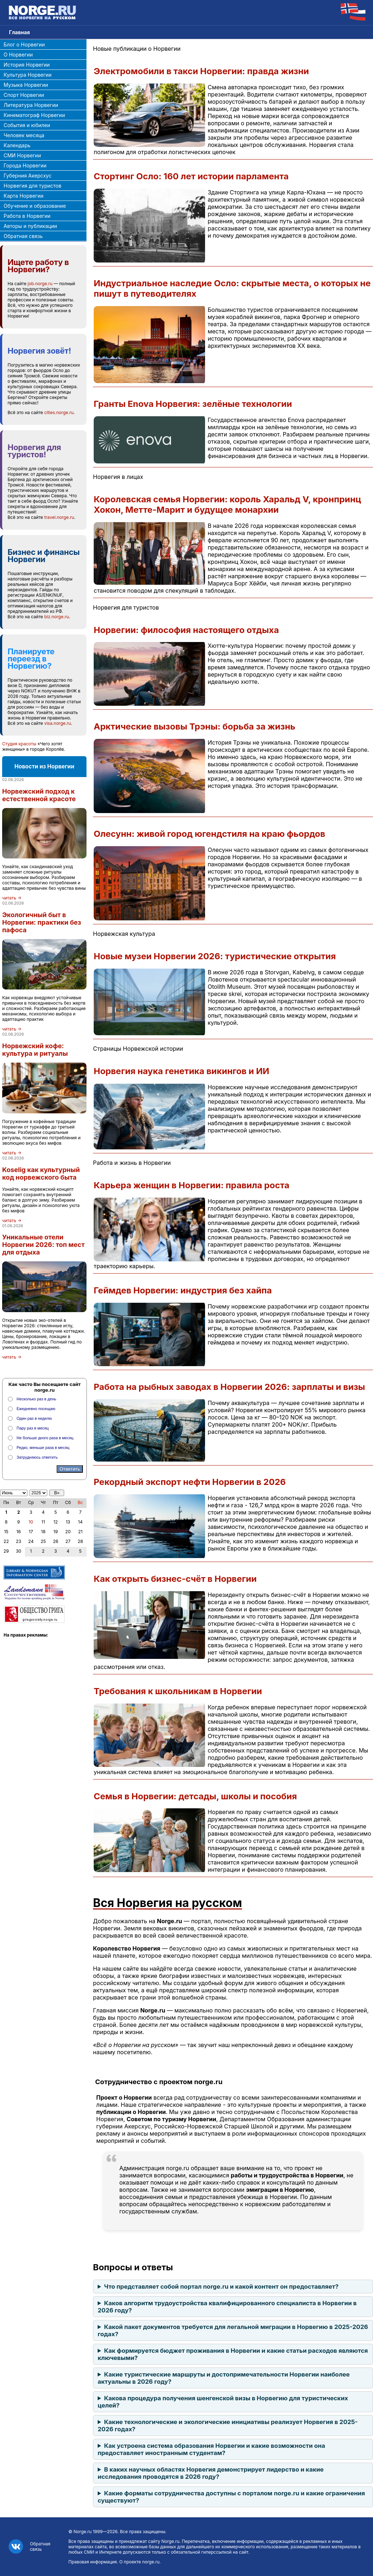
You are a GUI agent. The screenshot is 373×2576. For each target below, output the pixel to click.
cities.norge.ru (59, 412)
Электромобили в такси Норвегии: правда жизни (201, 71)
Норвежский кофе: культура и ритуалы (35, 1049)
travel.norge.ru (59, 517)
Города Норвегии (25, 165)
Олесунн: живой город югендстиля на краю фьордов (209, 834)
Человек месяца (24, 135)
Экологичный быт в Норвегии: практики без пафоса (41, 922)
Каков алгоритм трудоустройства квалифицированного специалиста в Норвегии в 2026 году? (227, 2306)
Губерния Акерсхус (28, 175)
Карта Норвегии (23, 196)
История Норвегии (27, 65)
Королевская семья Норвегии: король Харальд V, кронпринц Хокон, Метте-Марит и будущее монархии (227, 504)
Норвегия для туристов (32, 186)
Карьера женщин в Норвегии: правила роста (191, 1185)
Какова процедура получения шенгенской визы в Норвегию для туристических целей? (223, 2402)
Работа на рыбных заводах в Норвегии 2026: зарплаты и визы (229, 1387)
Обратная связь (23, 236)
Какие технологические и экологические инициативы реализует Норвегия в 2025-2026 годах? (228, 2425)
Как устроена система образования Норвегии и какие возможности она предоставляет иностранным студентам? (211, 2449)
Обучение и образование (35, 206)
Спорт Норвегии (24, 95)
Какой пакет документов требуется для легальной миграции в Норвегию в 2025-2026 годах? (233, 2330)
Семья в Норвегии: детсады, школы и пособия (195, 1796)
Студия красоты (19, 743)
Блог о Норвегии (24, 44)
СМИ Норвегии (22, 155)
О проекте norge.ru (139, 2561)
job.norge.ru (40, 283)
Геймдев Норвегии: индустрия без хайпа (183, 1290)
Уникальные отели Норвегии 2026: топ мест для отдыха (43, 1244)
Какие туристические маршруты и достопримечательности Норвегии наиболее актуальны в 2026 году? (224, 2378)
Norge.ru (83, 2531)
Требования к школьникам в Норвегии (178, 1691)
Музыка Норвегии (26, 85)
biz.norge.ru (56, 616)
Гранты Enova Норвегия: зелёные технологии (193, 404)
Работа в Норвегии (27, 216)
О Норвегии (18, 54)
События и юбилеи (27, 125)
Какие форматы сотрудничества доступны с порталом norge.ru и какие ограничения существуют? (231, 2497)
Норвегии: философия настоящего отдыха (186, 630)
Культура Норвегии (28, 75)
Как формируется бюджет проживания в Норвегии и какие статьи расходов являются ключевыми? (233, 2354)
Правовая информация (92, 2561)
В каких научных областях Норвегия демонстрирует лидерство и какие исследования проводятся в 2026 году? (211, 2473)
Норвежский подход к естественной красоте (39, 795)
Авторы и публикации (30, 226)
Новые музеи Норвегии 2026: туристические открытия (215, 956)
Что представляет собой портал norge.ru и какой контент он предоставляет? (221, 2286)
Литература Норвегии (31, 105)
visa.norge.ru (57, 723)
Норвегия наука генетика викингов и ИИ (181, 1071)
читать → (12, 898)
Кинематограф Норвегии (34, 115)
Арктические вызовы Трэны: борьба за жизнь (195, 726)
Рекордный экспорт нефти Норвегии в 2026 (190, 1482)
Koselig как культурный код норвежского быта (41, 1173)
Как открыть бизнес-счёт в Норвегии (175, 1579)
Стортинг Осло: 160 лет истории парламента (191, 176)
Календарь (17, 145)
